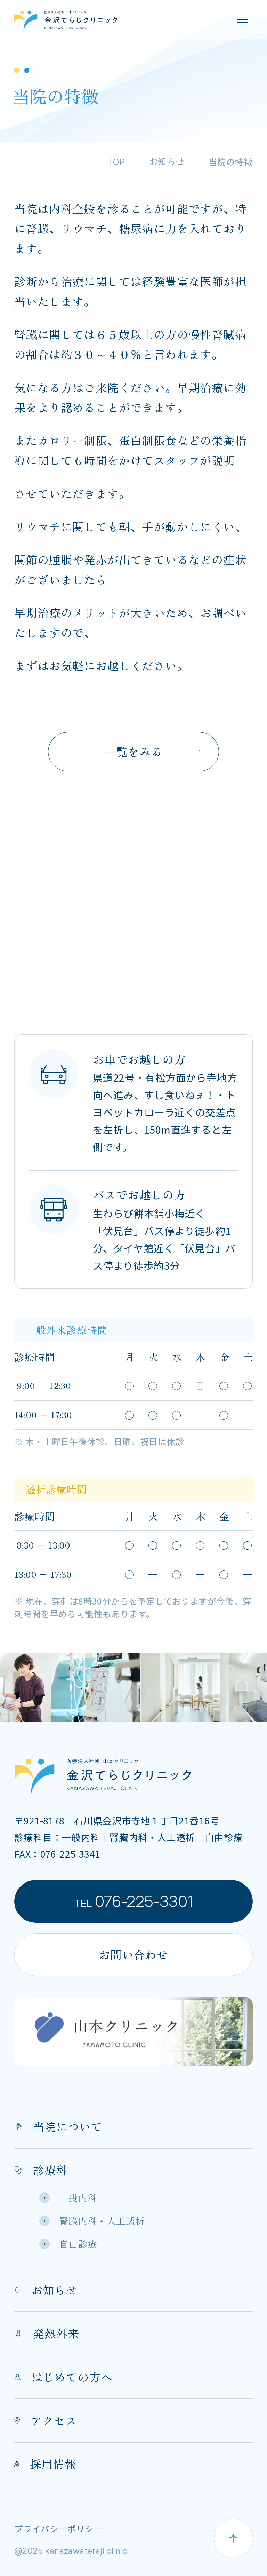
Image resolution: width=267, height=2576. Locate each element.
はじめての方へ (63, 2377)
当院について (58, 2126)
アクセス (45, 2420)
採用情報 (45, 2463)
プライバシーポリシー (58, 2528)
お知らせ (46, 2289)
